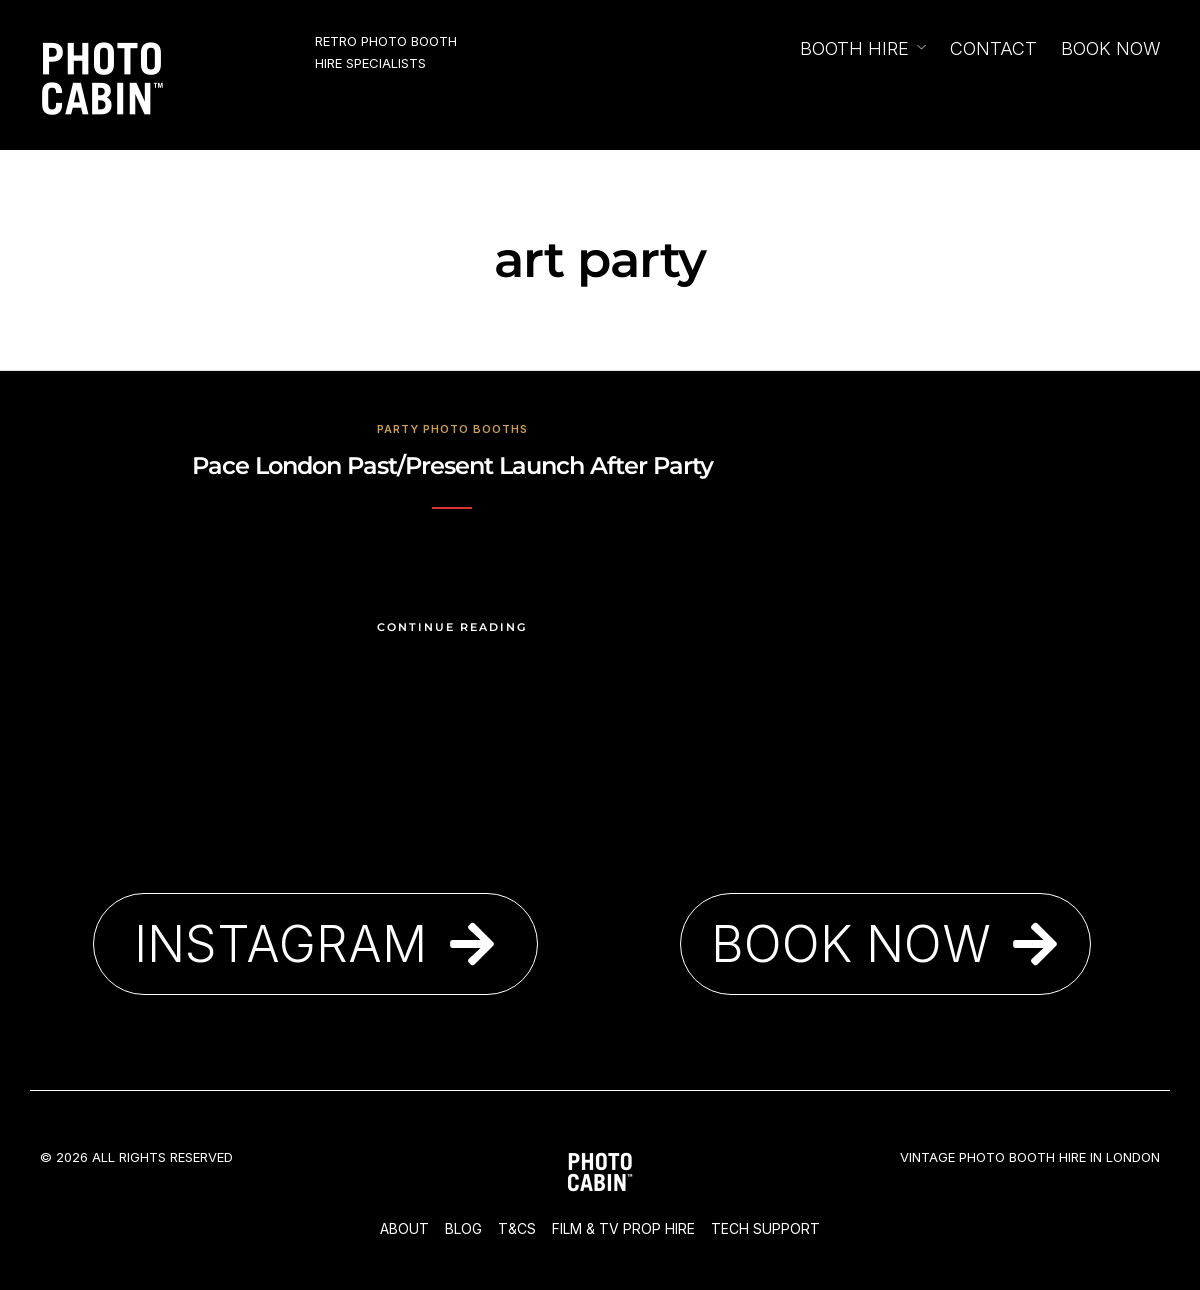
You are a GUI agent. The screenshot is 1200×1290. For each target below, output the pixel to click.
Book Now (1110, 48)
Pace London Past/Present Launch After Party (452, 465)
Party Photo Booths (452, 429)
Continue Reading (452, 627)
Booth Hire (854, 48)
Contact (993, 48)
